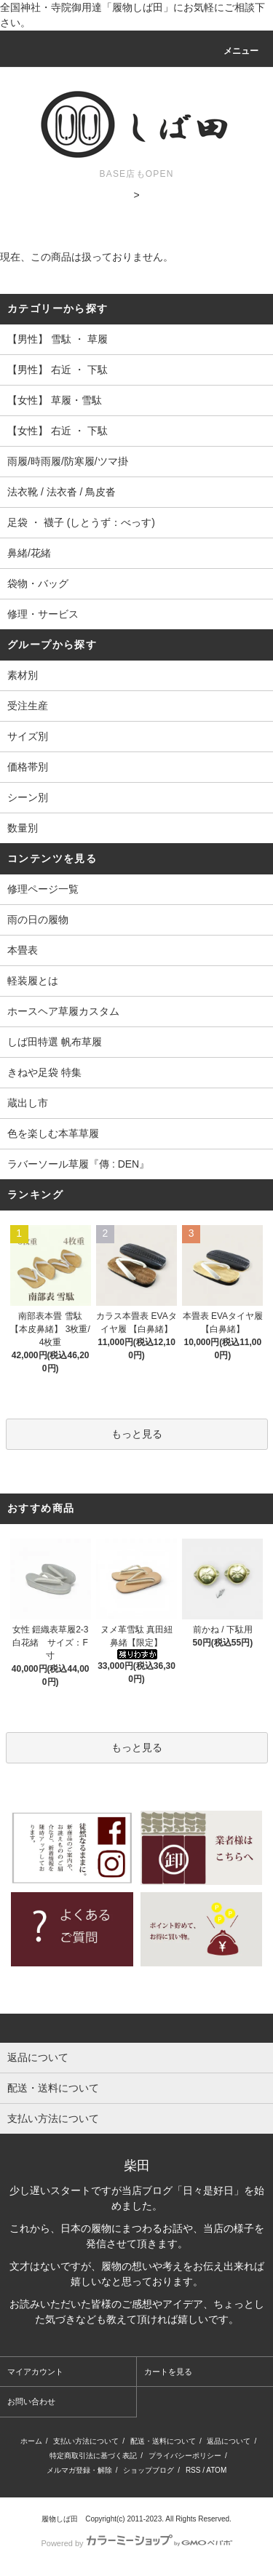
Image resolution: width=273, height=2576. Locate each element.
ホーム (31, 2441)
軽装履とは (32, 980)
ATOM (216, 2470)
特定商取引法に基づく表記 (93, 2456)
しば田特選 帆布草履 (54, 1042)
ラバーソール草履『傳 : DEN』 (78, 1164)
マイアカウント (35, 2371)
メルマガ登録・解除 (79, 2470)
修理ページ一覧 (43, 889)
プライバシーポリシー (185, 2456)
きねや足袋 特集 (44, 1072)
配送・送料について (163, 2441)
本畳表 (22, 950)
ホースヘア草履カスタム (63, 1011)
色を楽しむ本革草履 (53, 1133)
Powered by (136, 2543)
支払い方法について (86, 2441)
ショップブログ (148, 2470)
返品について (228, 2441)
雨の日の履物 (37, 919)
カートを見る (168, 2371)
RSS (193, 2470)
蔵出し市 (27, 1103)
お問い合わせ (31, 2401)
